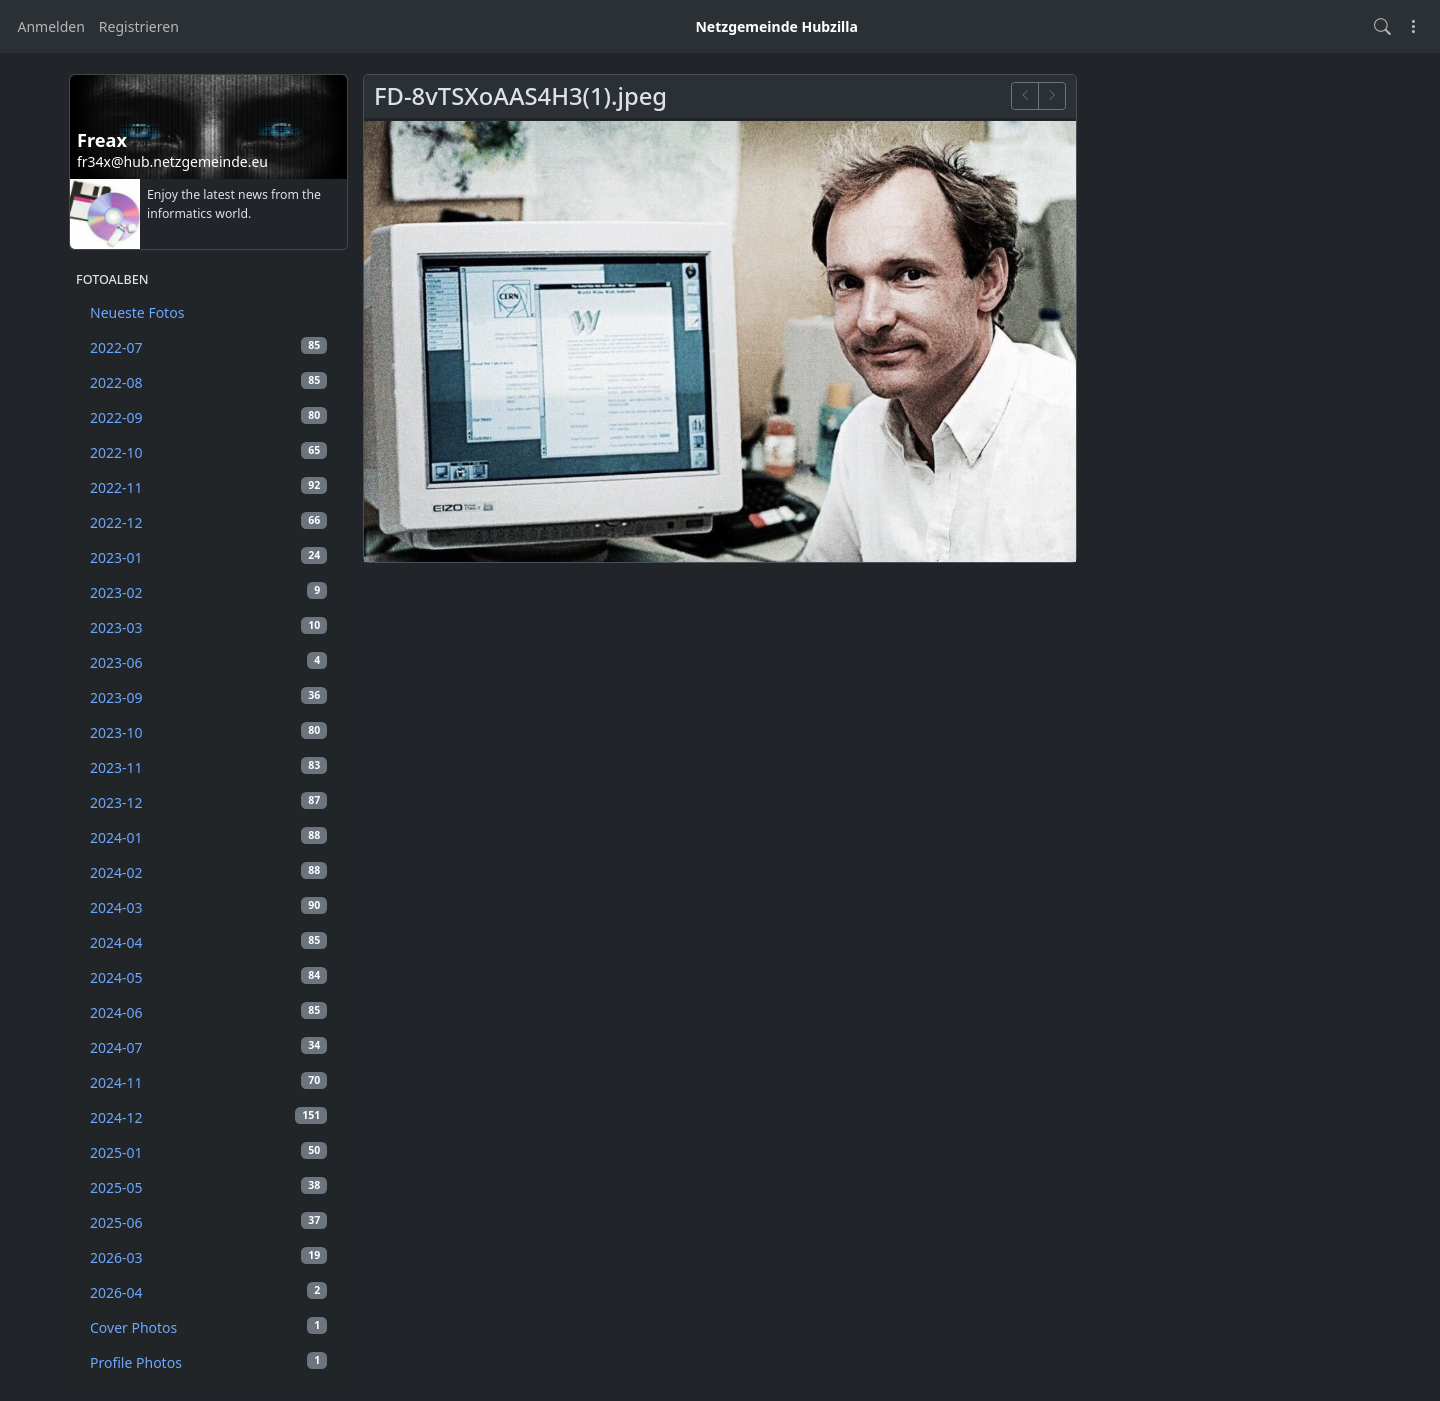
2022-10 (208, 452)
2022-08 (208, 382)
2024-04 (208, 942)
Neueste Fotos (137, 312)
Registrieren (139, 26)
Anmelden (51, 26)
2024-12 (208, 1117)
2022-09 (208, 417)
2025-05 (208, 1187)
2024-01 (208, 837)
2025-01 (208, 1152)
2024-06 (208, 1012)
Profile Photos (208, 1362)
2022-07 (208, 347)
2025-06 (208, 1222)
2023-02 (208, 592)
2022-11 (208, 487)
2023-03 (208, 627)
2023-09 (208, 697)
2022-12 (208, 522)
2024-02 (208, 872)
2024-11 (208, 1082)
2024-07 (208, 1047)
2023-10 (208, 732)
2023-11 (208, 767)
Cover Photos (208, 1327)
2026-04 (208, 1292)
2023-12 (208, 802)
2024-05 (208, 977)
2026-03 (208, 1257)
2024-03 (208, 907)
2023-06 (208, 662)
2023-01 (208, 557)
